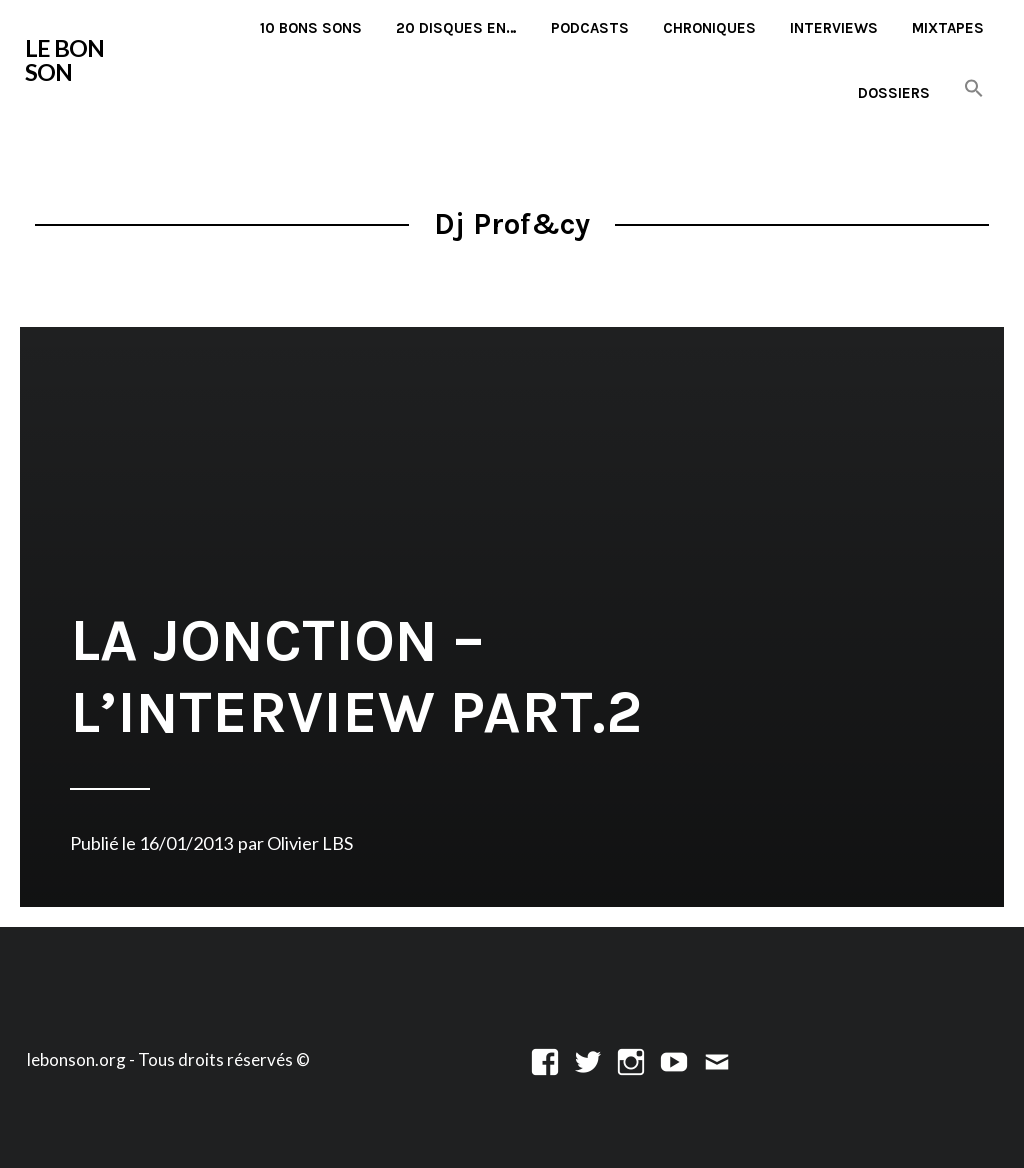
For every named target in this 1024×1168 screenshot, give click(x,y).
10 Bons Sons (311, 28)
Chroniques (709, 28)
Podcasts (590, 28)
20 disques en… (456, 28)
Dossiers (894, 93)
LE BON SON (64, 60)
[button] (974, 89)
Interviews (834, 28)
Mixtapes (948, 28)
